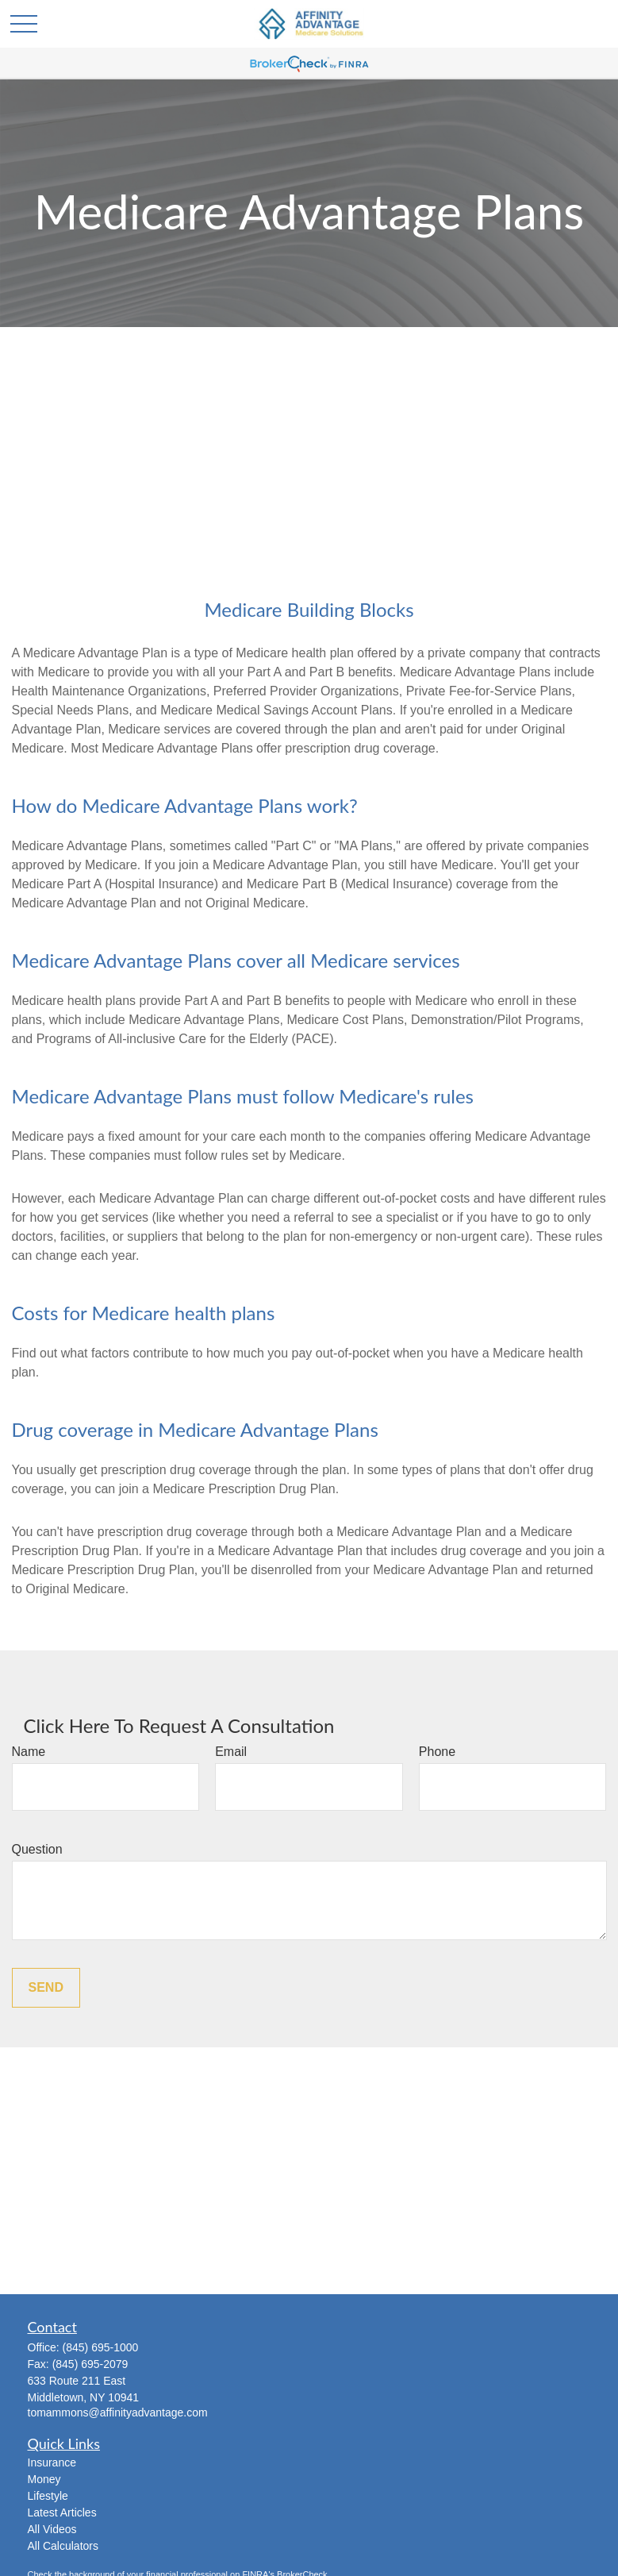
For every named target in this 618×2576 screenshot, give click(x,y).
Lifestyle (48, 2495)
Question (37, 1849)
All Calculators (63, 2545)
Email (231, 1751)
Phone (437, 1751)
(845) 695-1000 (101, 2347)
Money (44, 2479)
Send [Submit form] (46, 1987)
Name (29, 1751)
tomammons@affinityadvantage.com (118, 2412)
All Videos (52, 2529)
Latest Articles (62, 2512)
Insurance (52, 2462)
